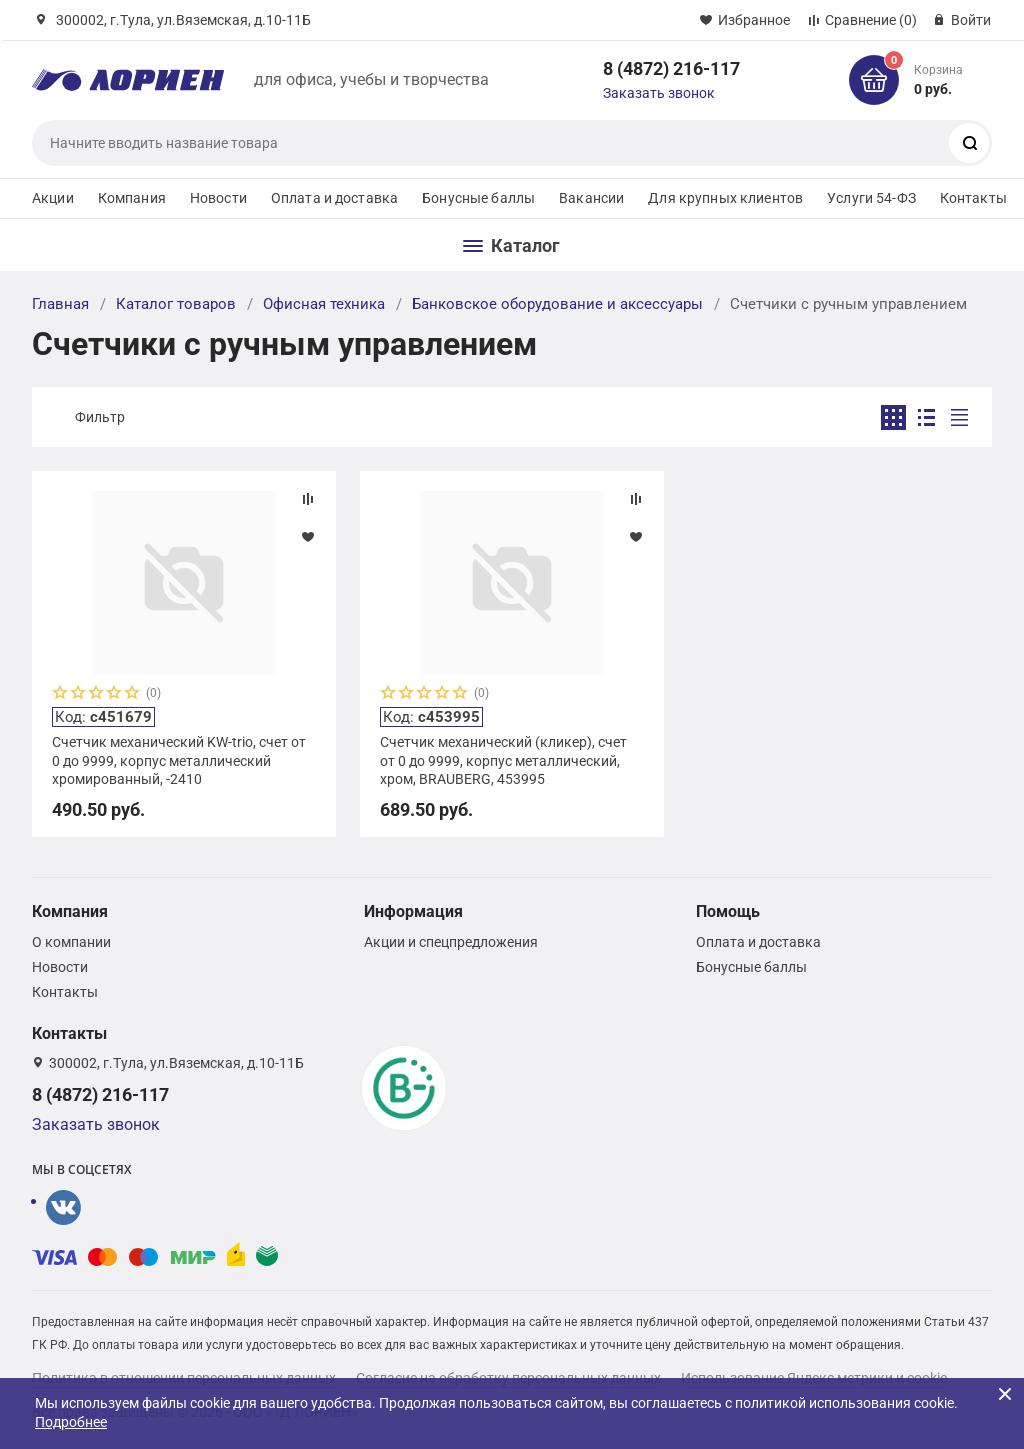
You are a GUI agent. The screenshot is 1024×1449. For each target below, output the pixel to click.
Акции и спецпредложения (451, 942)
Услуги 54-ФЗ (871, 198)
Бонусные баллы (478, 198)
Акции (53, 198)
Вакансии (591, 198)
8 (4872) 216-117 (671, 68)
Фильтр (100, 417)
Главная (60, 304)
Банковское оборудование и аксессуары (557, 304)
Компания (132, 198)
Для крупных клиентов (725, 198)
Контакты (973, 198)
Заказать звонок (659, 93)
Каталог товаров (176, 304)
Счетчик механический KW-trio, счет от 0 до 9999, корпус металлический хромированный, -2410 (179, 760)
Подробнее (71, 1422)
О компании (71, 942)
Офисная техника (324, 304)
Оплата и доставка (334, 198)
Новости (218, 198)
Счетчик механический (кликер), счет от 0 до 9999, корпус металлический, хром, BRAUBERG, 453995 (503, 760)
